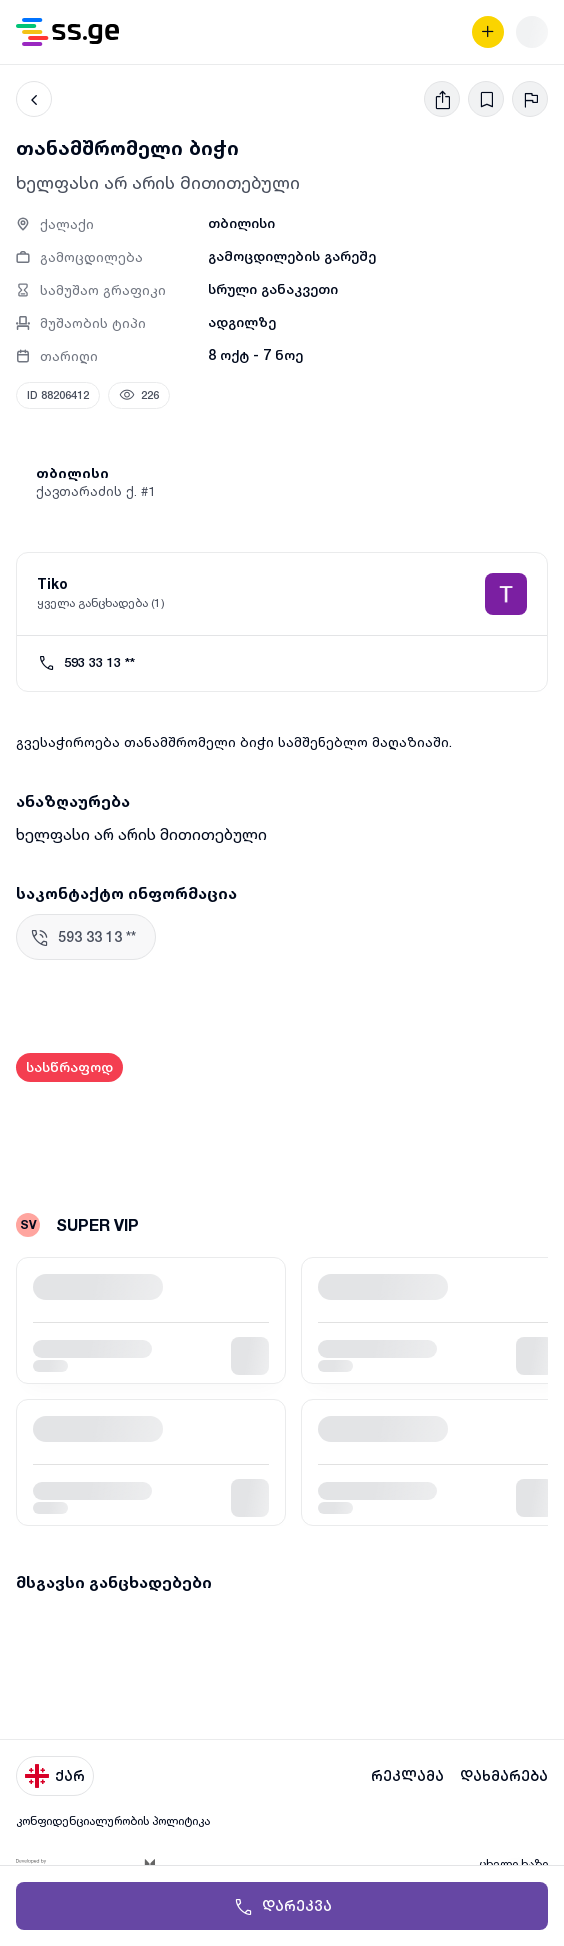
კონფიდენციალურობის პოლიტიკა (113, 1820)
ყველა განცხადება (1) (101, 602)
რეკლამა (407, 1776)
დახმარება (504, 1776)
